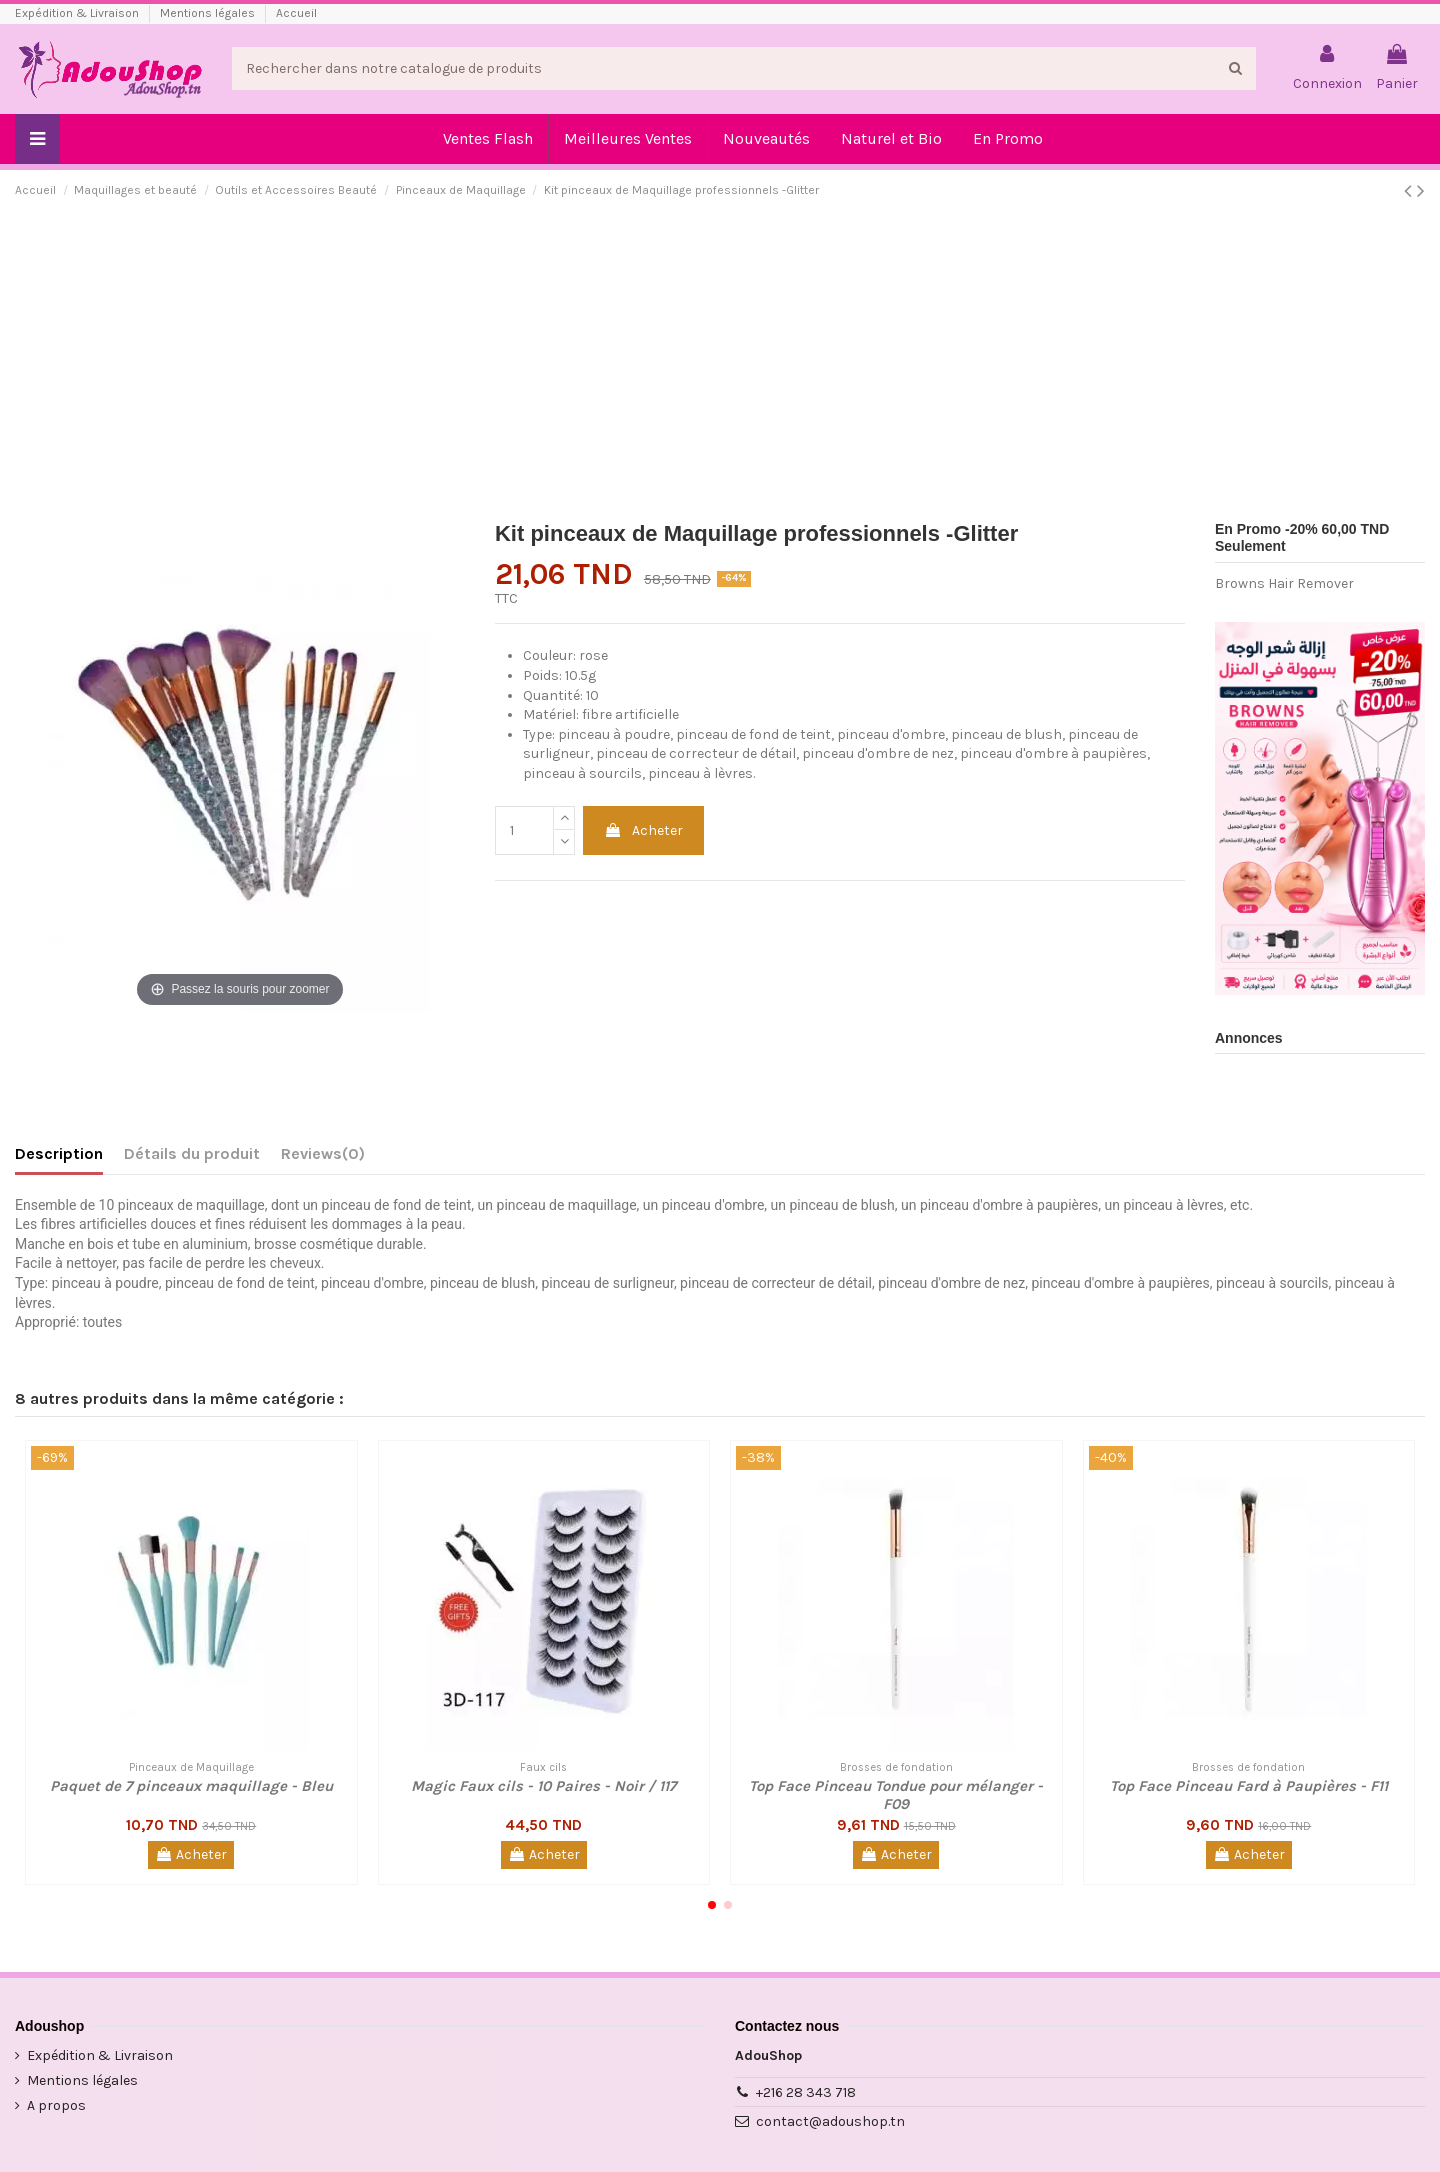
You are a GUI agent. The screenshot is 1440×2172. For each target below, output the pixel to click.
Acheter (643, 830)
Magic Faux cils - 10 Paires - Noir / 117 (543, 1786)
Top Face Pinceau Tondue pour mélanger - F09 (896, 1795)
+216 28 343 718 (806, 2092)
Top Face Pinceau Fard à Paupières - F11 (1249, 1786)
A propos (56, 2105)
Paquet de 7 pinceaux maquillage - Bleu (191, 1786)
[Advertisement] (720, 366)
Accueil (296, 13)
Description (59, 1153)
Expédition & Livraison (78, 13)
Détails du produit (192, 1153)
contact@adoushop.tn (830, 2121)
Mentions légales (209, 13)
